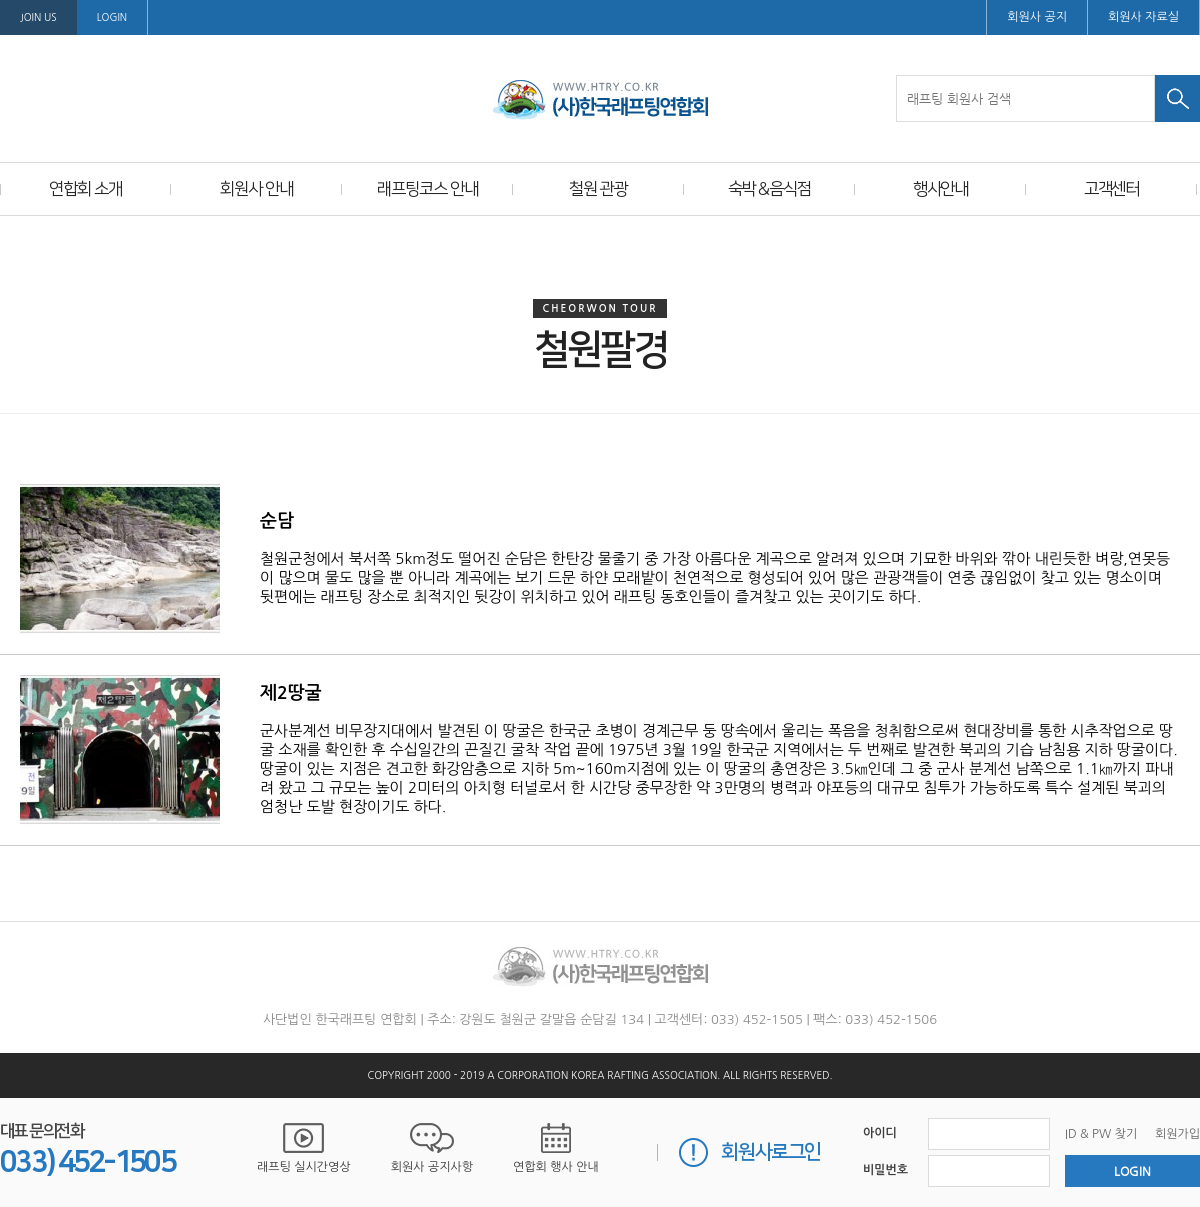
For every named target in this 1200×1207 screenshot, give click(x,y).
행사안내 (941, 189)
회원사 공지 (1037, 17)
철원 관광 (598, 189)
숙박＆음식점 (769, 189)
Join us (38, 17)
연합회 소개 (85, 189)
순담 (277, 521)
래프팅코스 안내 (427, 189)
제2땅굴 (291, 693)
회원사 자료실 (1143, 17)
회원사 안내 (256, 189)
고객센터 (1112, 189)
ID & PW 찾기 (1101, 1134)
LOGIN (112, 17)
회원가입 (1177, 1134)
